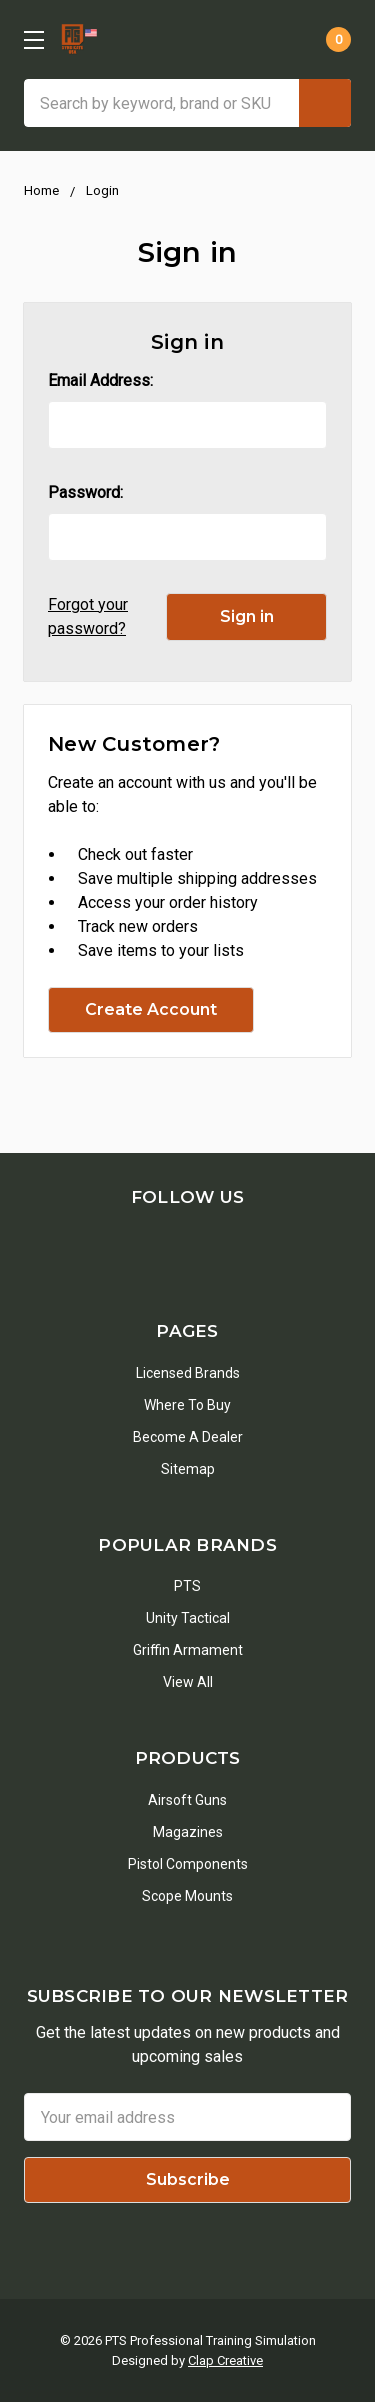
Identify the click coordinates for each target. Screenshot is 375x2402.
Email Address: (100, 380)
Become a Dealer (188, 1437)
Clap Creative (225, 2360)
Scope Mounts (187, 1896)
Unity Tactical (188, 1618)
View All (188, 1682)
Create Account (151, 1009)
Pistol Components (188, 1864)
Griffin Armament (188, 1650)
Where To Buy (187, 1405)
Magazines (188, 1832)
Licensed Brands (188, 1373)
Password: (85, 492)
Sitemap (188, 1469)
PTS (187, 1586)
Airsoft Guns (187, 1800)
